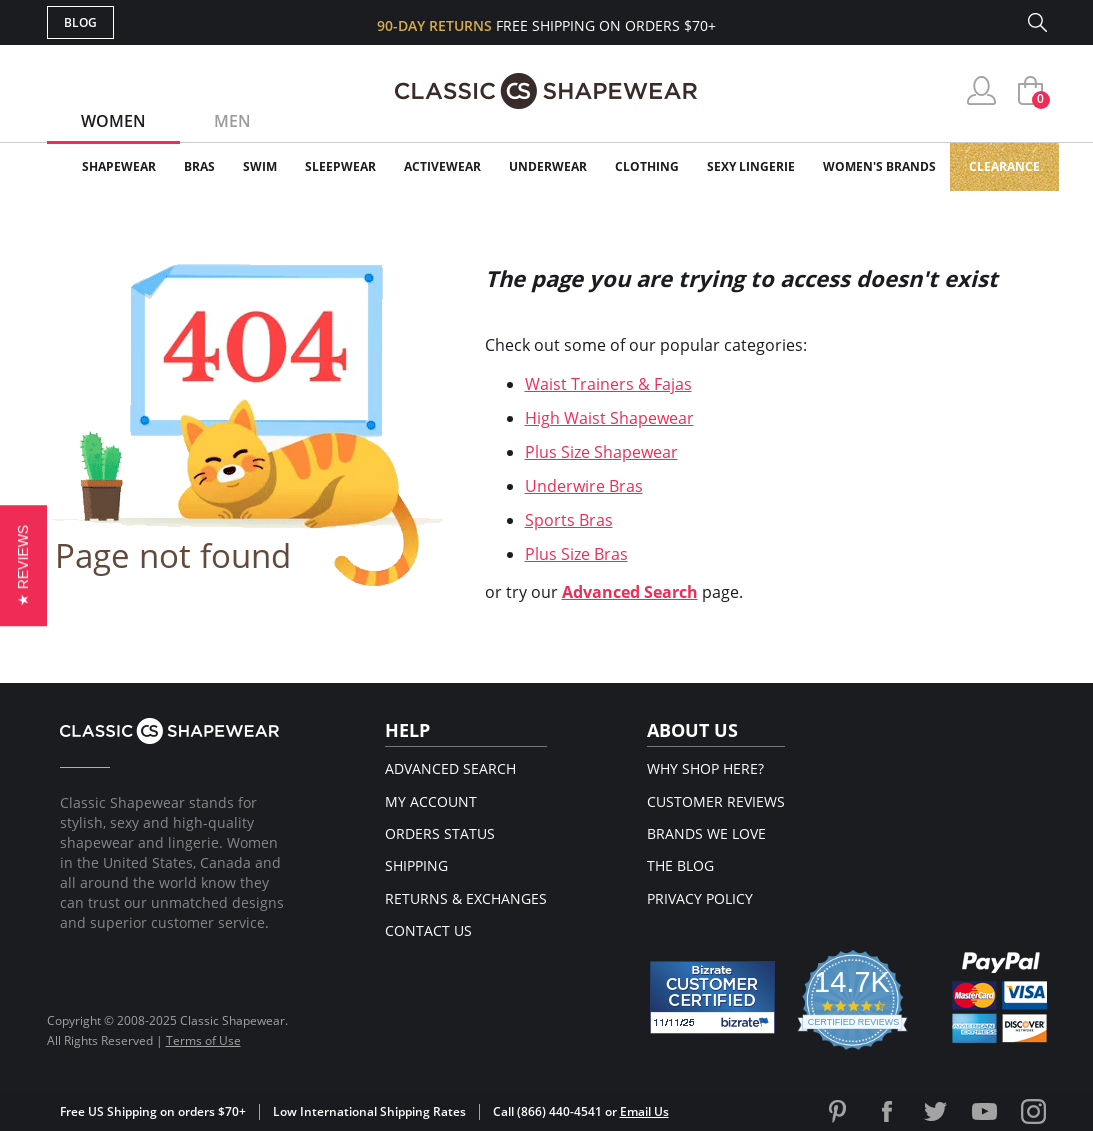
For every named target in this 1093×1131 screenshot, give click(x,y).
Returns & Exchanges (466, 898)
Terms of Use (203, 1040)
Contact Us (428, 930)
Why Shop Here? (705, 768)
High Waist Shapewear (609, 418)
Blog (80, 22)
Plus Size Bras (576, 554)
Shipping (416, 865)
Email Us (644, 1111)
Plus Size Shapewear (601, 452)
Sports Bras (569, 520)
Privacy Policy (700, 898)
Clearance (1004, 166)
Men (232, 121)
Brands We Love (706, 833)
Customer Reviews (716, 801)
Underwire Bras (584, 486)
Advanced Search (630, 592)
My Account (431, 801)
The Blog (680, 865)
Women (113, 121)
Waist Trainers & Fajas (608, 384)
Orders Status (440, 833)
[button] (23, 565)
